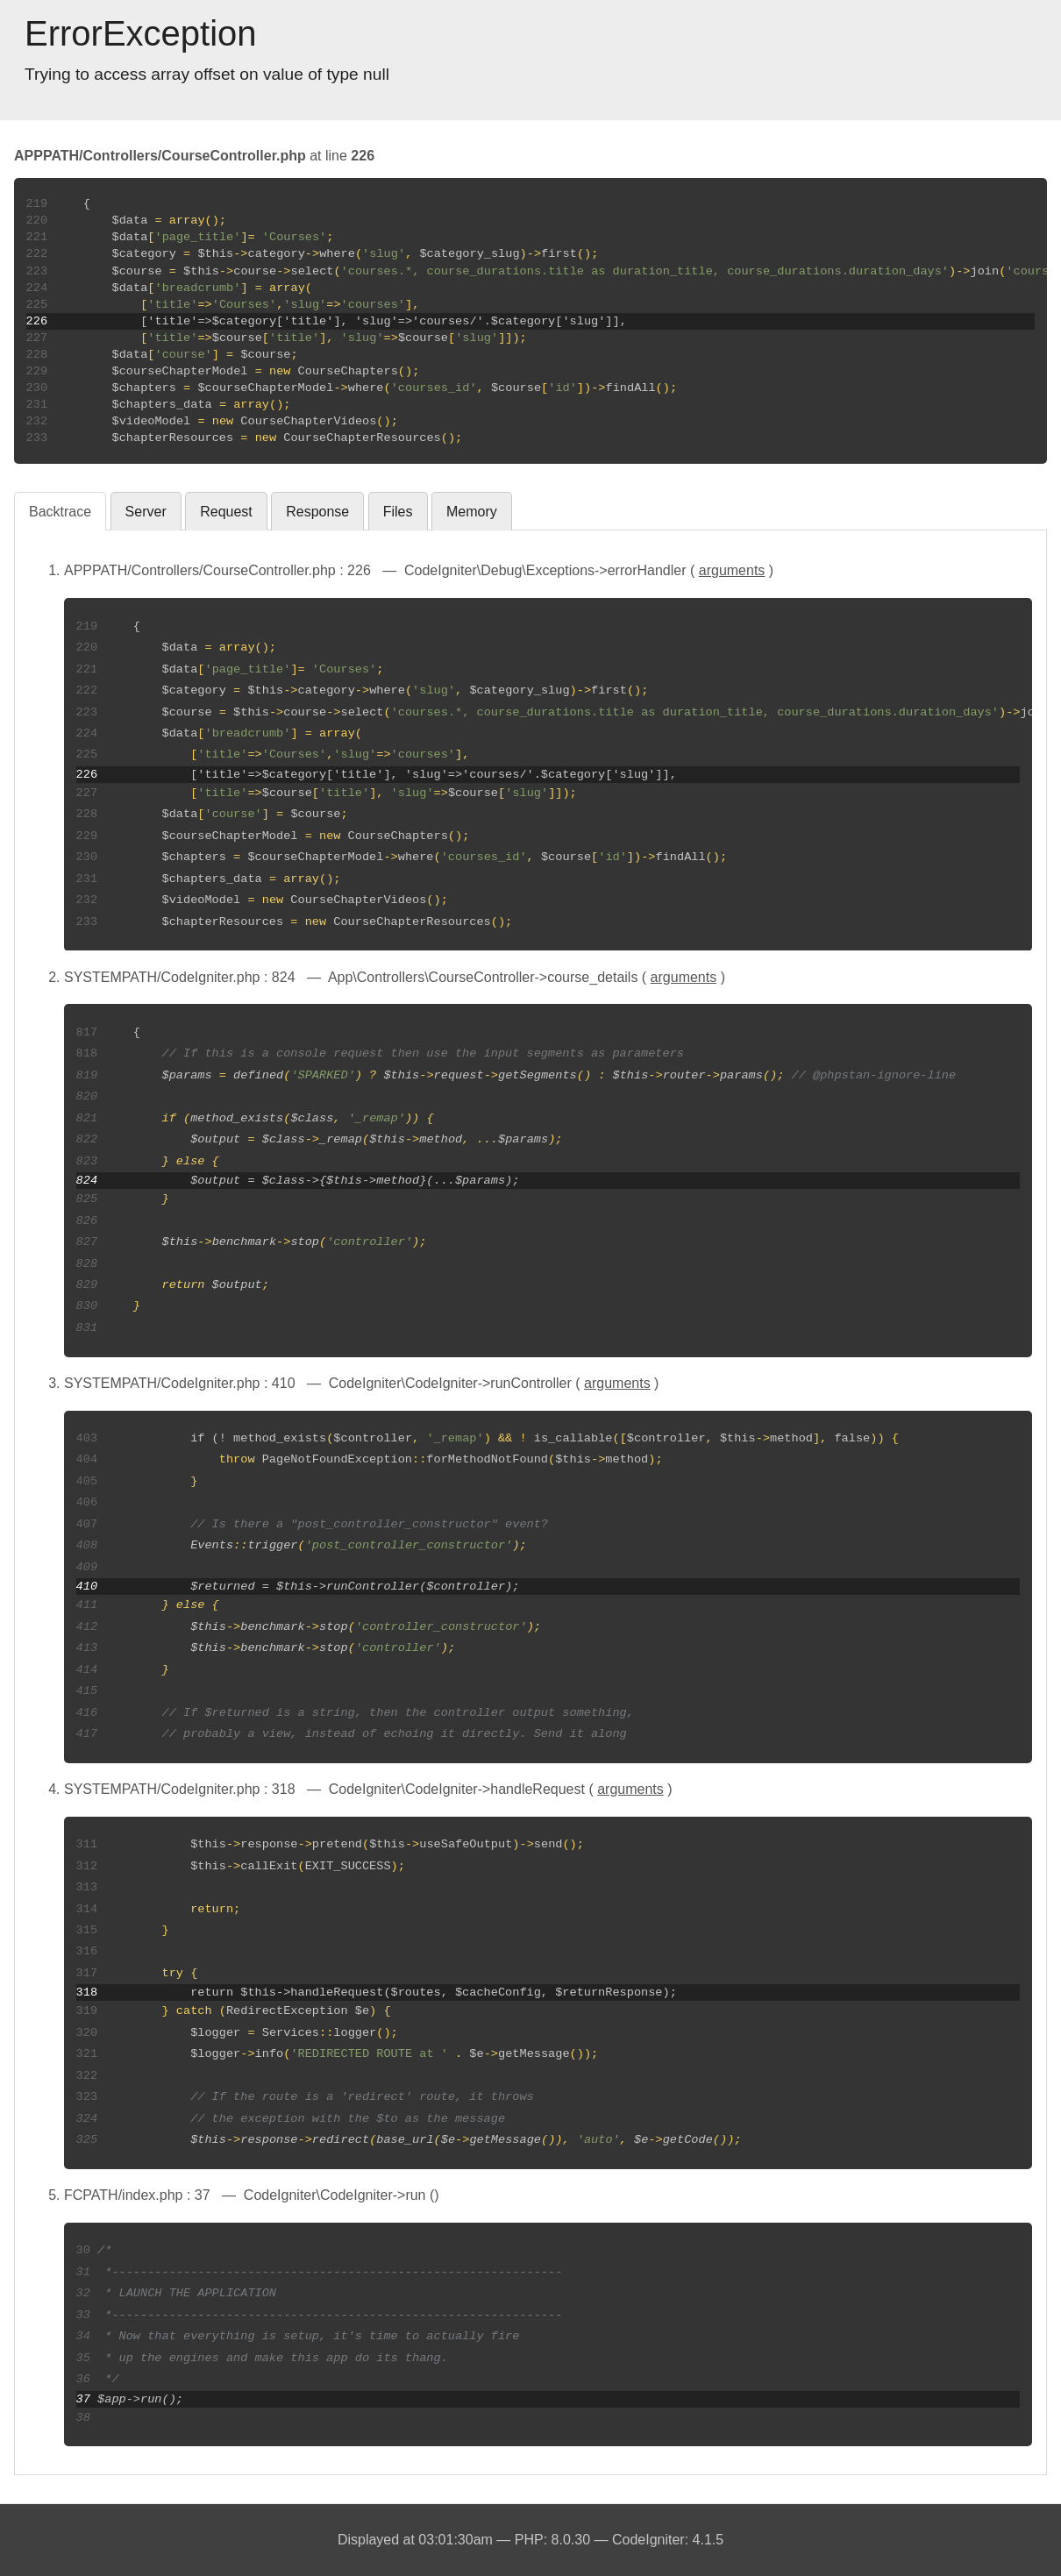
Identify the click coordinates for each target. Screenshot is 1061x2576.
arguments (732, 570)
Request (226, 511)
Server (146, 511)
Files (398, 511)
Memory (471, 511)
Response (317, 511)
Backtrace (60, 511)
